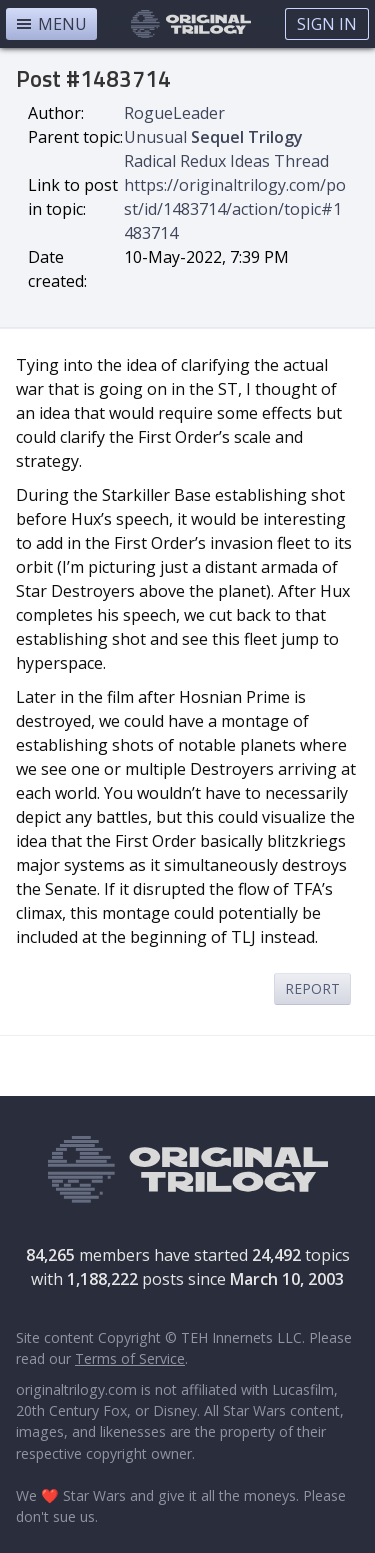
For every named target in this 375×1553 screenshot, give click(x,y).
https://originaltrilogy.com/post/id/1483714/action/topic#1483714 (235, 209)
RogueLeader (174, 113)
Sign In (327, 24)
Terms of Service (130, 1358)
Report (312, 988)
